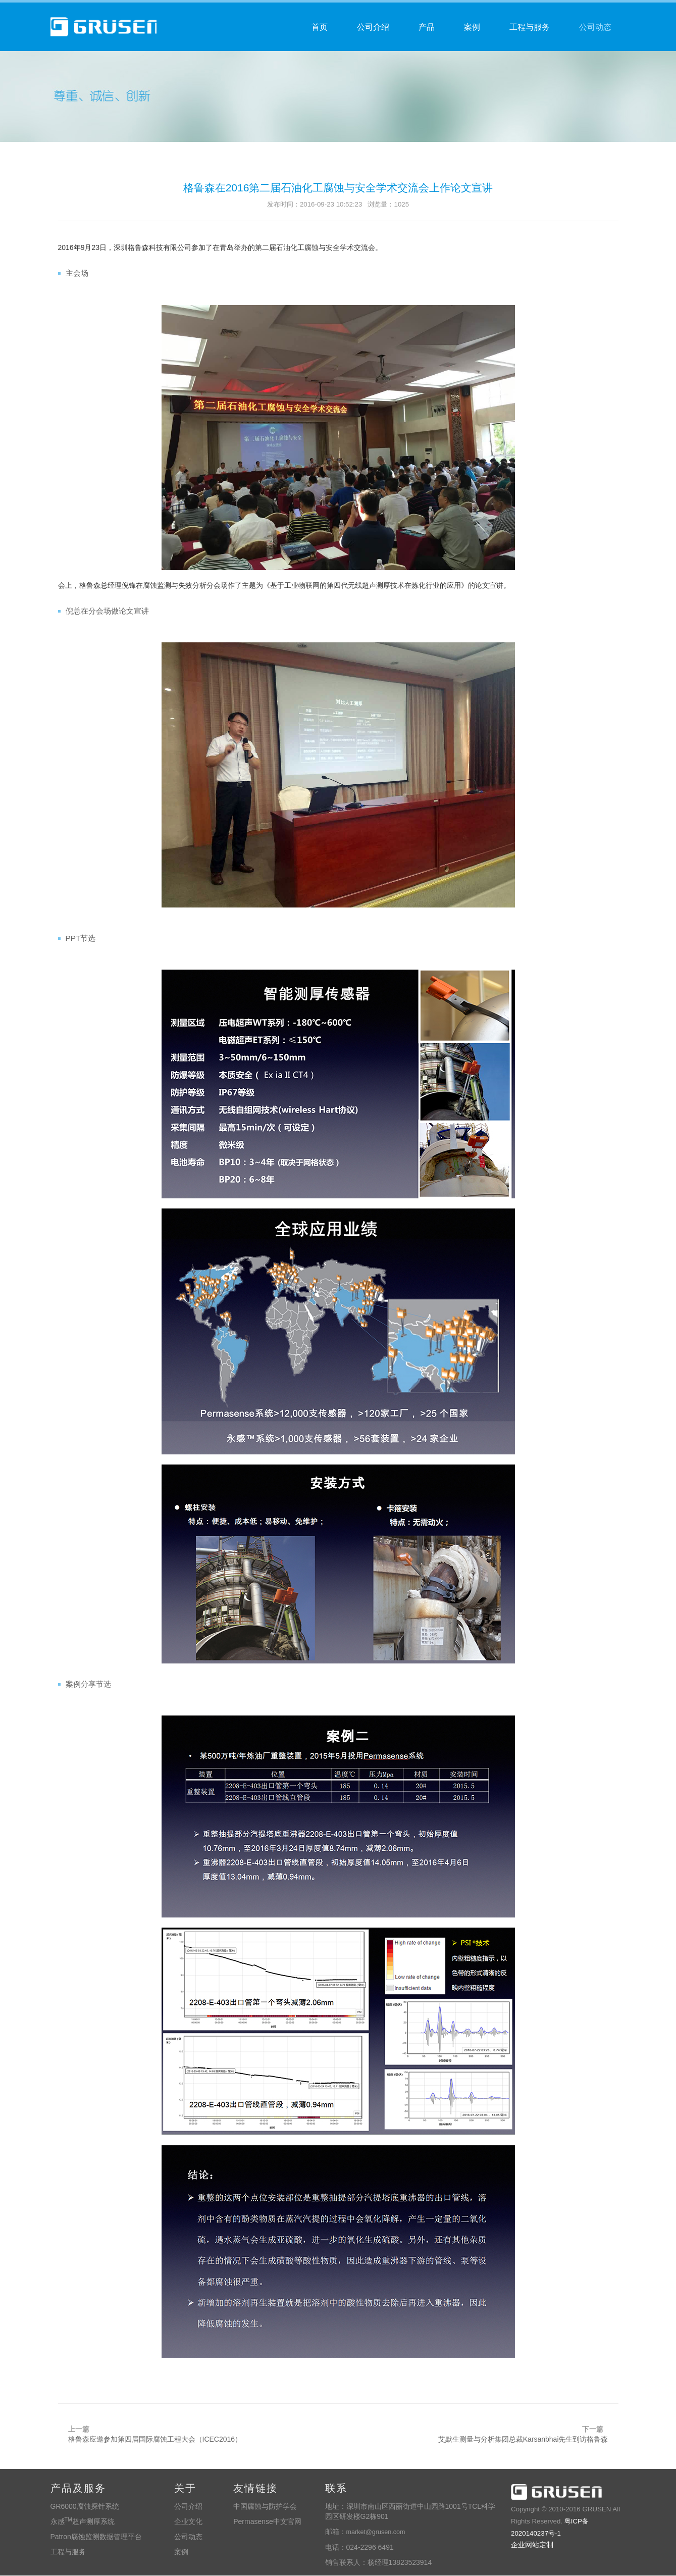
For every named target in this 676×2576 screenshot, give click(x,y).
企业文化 (188, 2522)
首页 (319, 27)
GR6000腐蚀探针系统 (84, 2507)
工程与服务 (529, 27)
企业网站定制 (532, 2545)
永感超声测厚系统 (82, 2522)
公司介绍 (373, 27)
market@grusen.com (375, 2533)
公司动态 (595, 27)
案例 (472, 27)
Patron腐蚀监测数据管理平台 (96, 2538)
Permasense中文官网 (267, 2522)
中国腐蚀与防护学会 (265, 2507)
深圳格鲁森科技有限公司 (556, 2493)
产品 (427, 27)
